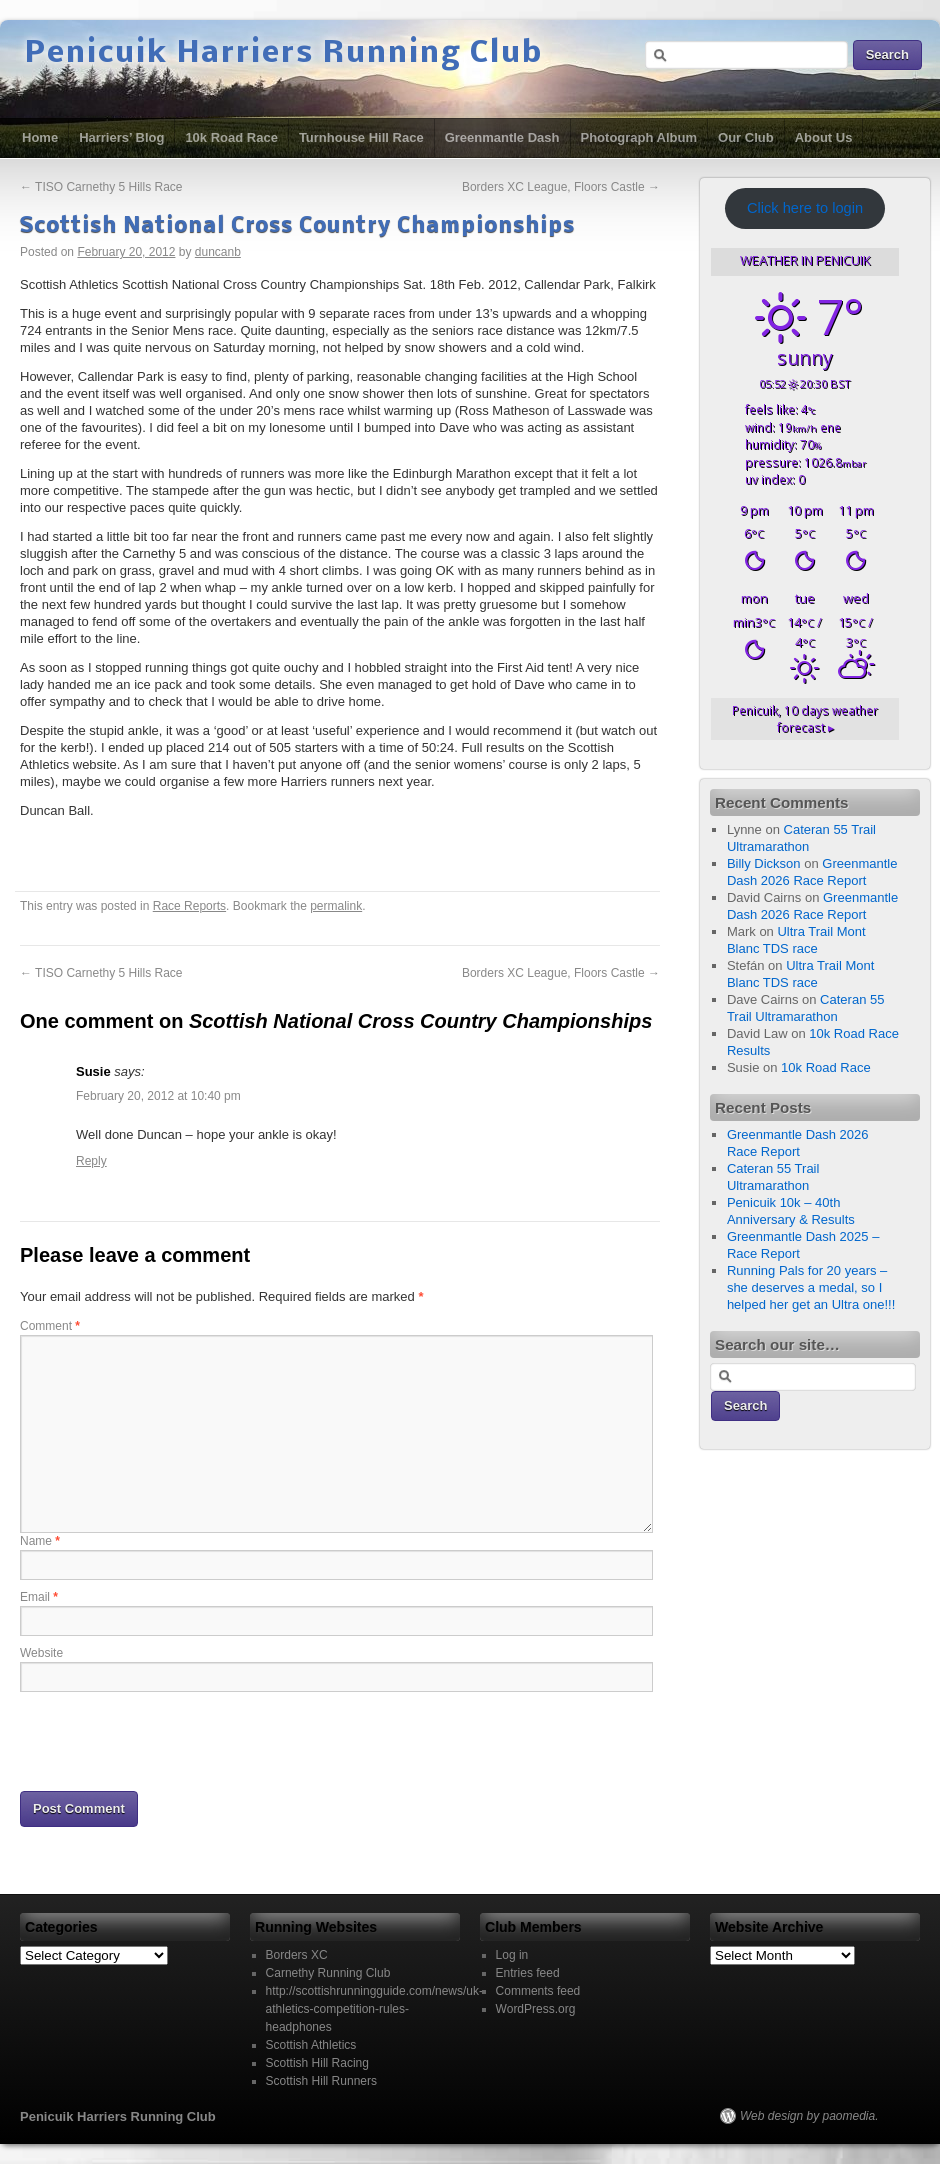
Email (39, 1597)
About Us (824, 137)
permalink (336, 906)
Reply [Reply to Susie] (91, 1161)
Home (40, 137)
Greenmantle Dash (502, 137)
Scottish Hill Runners (321, 2081)
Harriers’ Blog (121, 137)
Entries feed (528, 1973)
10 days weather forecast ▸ (805, 719)
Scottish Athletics (311, 2045)
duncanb (218, 252)
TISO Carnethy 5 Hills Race (101, 187)
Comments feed (538, 1991)
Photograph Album (639, 137)
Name (40, 1541)
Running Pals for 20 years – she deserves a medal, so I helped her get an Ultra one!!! (811, 1287)
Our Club (746, 137)
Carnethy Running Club (328, 1973)
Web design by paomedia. (809, 2116)
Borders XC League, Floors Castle (561, 187)
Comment (50, 1326)
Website (41, 1653)
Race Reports (189, 906)
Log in (512, 1955)
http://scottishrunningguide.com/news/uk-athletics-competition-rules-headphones (374, 2009)
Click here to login (805, 208)
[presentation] (172, 1740)
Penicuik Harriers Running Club (284, 54)
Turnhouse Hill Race (361, 137)
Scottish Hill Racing (317, 2063)
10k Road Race (231, 137)
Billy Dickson (764, 863)
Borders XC (297, 1955)
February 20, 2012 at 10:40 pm (158, 1096)
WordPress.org (536, 2009)
